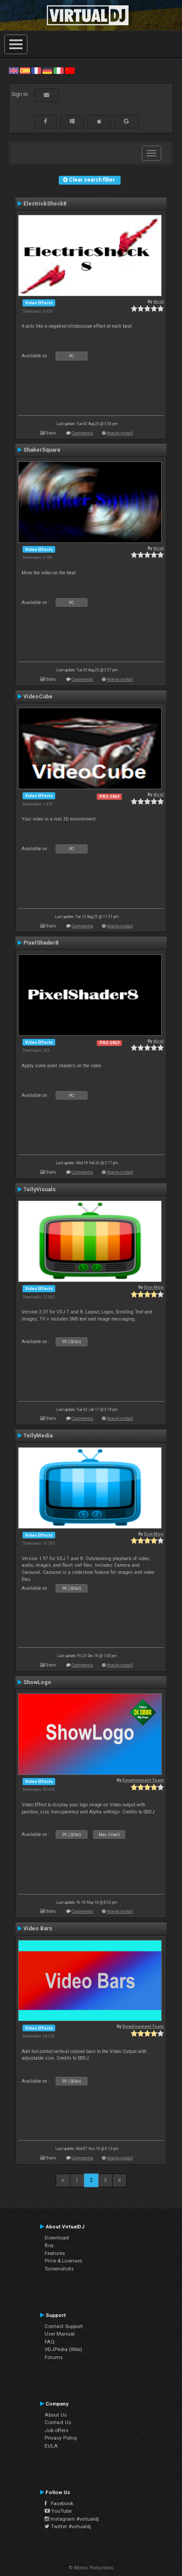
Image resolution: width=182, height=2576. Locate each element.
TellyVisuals (39, 1189)
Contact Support (64, 2326)
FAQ (50, 2342)
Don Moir (154, 1287)
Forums (54, 2357)
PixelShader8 (40, 943)
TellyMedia (38, 1436)
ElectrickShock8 (44, 204)
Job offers (56, 2430)
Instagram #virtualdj (72, 2519)
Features (55, 2253)
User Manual (60, 2334)
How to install (119, 432)
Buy (49, 2245)
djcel (158, 301)
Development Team (143, 1780)
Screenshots (59, 2269)
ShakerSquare (42, 450)
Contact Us (58, 2422)
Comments (82, 432)
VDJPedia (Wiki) (63, 2349)
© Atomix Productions (91, 2568)
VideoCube (38, 696)
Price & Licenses (63, 2261)
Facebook (59, 2503)
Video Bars (37, 1928)
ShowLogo (37, 1682)
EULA (51, 2446)
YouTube (58, 2511)
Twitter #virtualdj (68, 2526)
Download (57, 2238)
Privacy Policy (61, 2438)
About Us (56, 2415)
